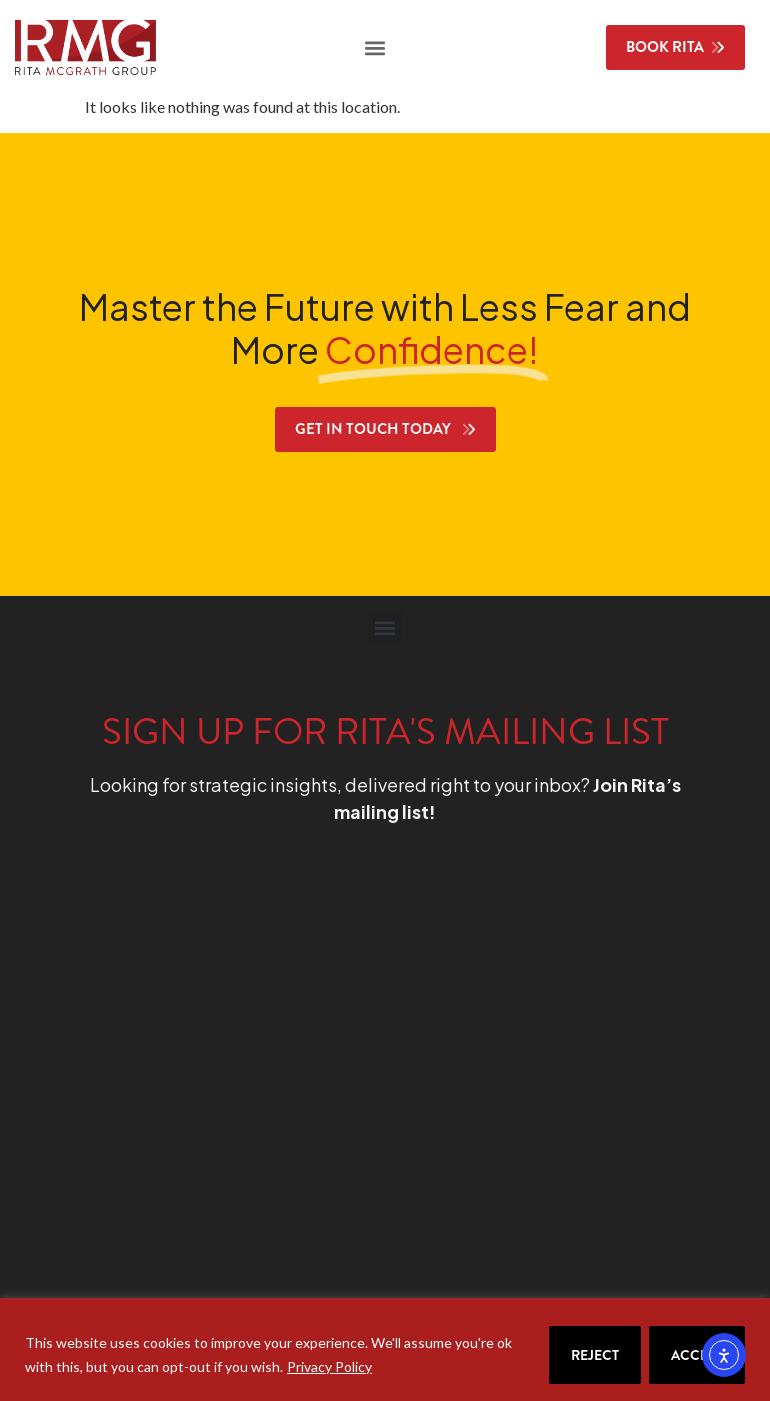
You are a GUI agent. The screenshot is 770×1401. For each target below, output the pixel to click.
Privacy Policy (329, 1366)
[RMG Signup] (353, 1083)
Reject (595, 1355)
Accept (697, 1355)
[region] (385, 1349)
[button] (374, 47)
